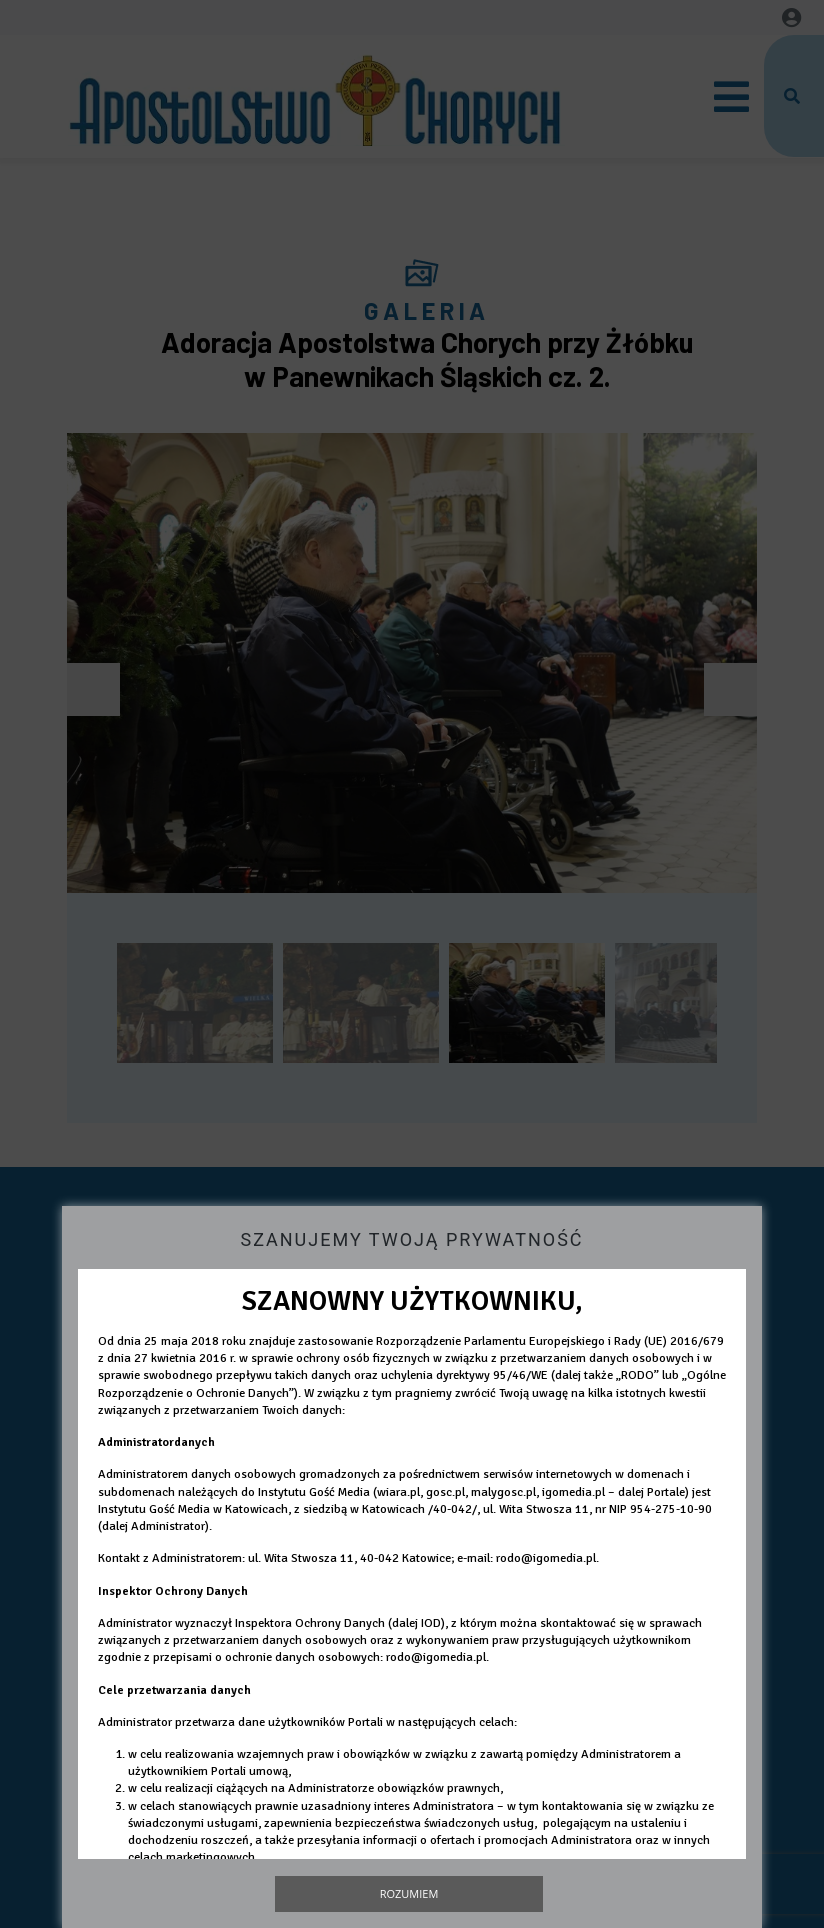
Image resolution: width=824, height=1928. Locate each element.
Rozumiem (409, 1893)
